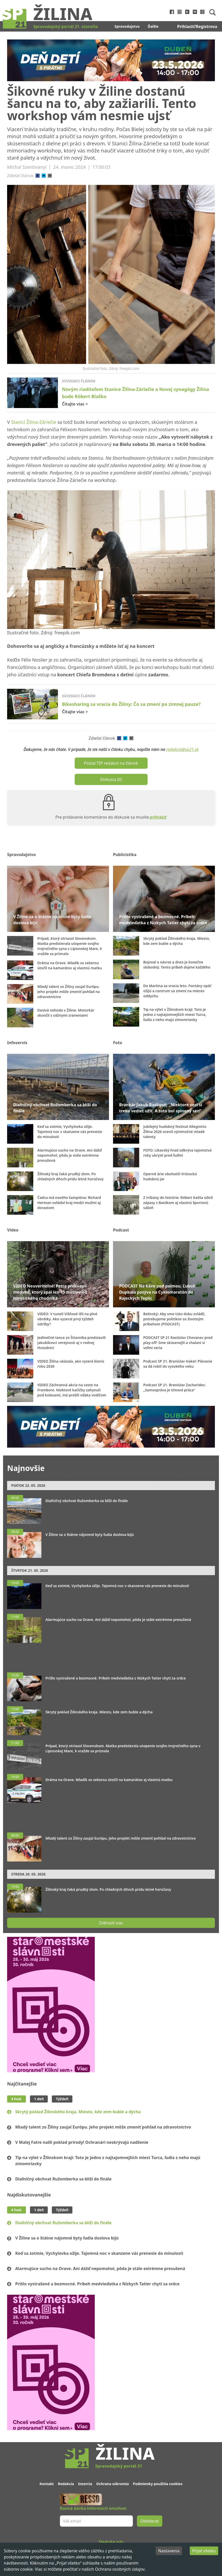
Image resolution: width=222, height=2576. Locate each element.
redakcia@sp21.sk (182, 749)
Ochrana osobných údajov (120, 2569)
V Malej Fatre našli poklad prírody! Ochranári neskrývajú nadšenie (81, 2142)
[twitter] (44, 176)
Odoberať (149, 2521)
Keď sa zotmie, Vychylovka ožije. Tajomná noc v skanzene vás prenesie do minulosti (99, 2253)
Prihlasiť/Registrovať (198, 26)
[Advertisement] (111, 1655)
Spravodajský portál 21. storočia (65, 26)
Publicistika (124, 854)
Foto (117, 1042)
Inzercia (85, 2483)
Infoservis (17, 1042)
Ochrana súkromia (112, 2483)
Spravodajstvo (127, 26)
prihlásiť (158, 817)
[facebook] (38, 176)
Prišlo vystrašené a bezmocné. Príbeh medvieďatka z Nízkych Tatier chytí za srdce (97, 2284)
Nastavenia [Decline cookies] (169, 2551)
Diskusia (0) (111, 779)
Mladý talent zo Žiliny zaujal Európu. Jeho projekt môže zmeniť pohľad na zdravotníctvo (103, 2127)
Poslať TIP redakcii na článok (111, 763)
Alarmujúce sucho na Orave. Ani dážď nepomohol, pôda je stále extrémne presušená (100, 2268)
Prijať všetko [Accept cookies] (204, 2551)
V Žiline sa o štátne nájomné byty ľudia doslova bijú (67, 2238)
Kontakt (47, 2483)
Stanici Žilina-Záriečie (33, 422)
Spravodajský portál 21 (118, 2466)
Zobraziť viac (111, 1923)
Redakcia (66, 2483)
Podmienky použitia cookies (157, 2483)
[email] (50, 176)
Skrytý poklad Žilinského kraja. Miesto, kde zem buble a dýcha (78, 2112)
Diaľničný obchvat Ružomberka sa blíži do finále (63, 2179)
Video (13, 1230)
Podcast (121, 1230)
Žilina (62, 13)
